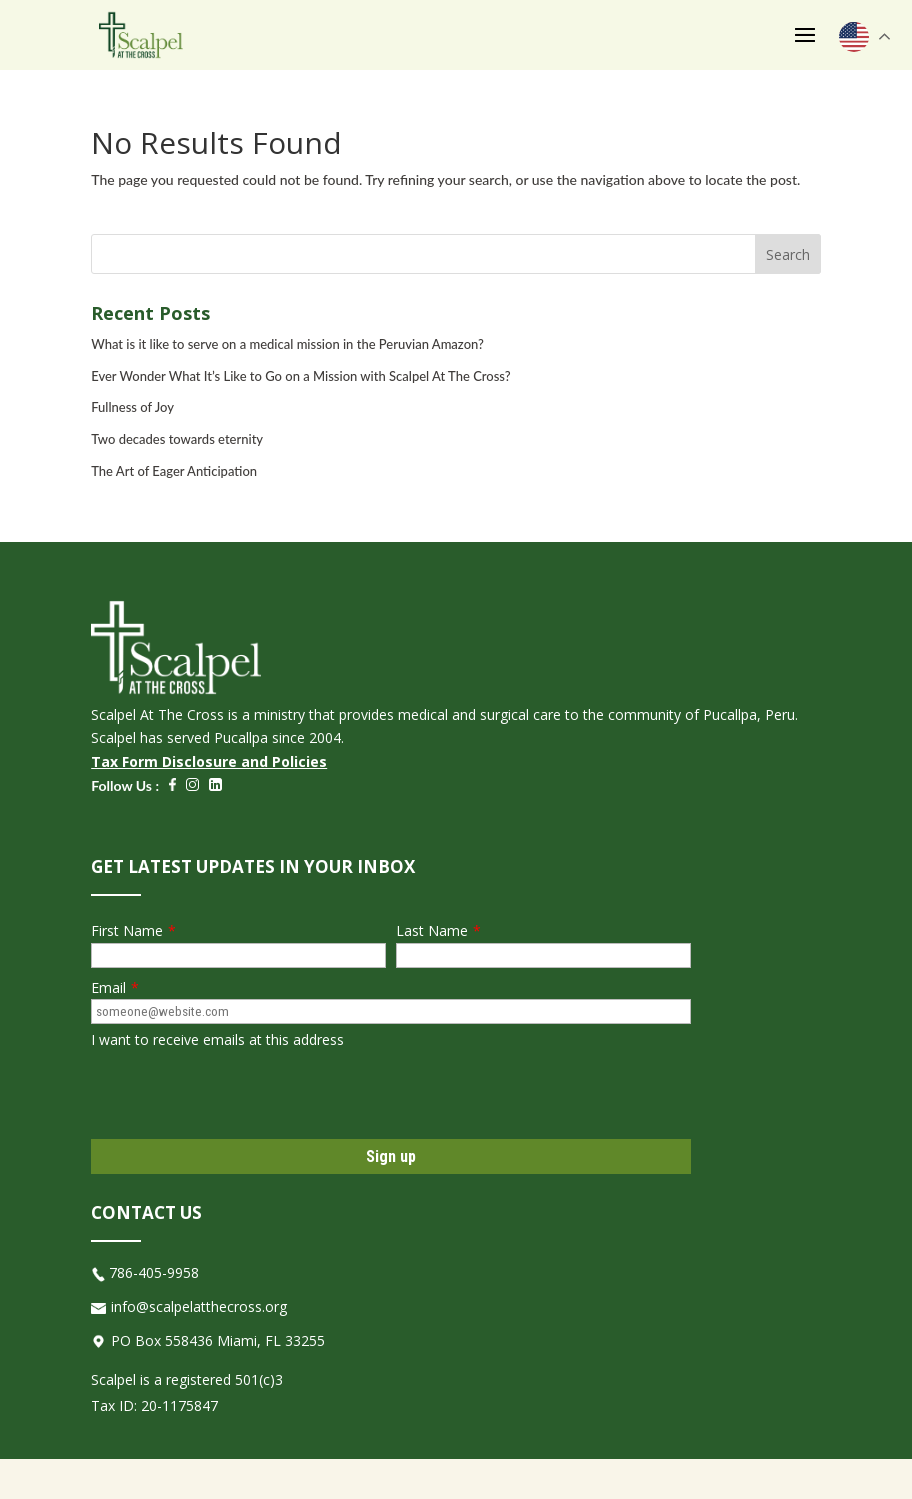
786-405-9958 (154, 1272)
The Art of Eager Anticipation (174, 471)
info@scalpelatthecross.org (199, 1306)
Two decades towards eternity (177, 439)
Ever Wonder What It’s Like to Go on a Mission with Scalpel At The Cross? (300, 376)
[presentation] (243, 1095)
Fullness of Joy (132, 407)
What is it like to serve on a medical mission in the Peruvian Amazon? (287, 344)
